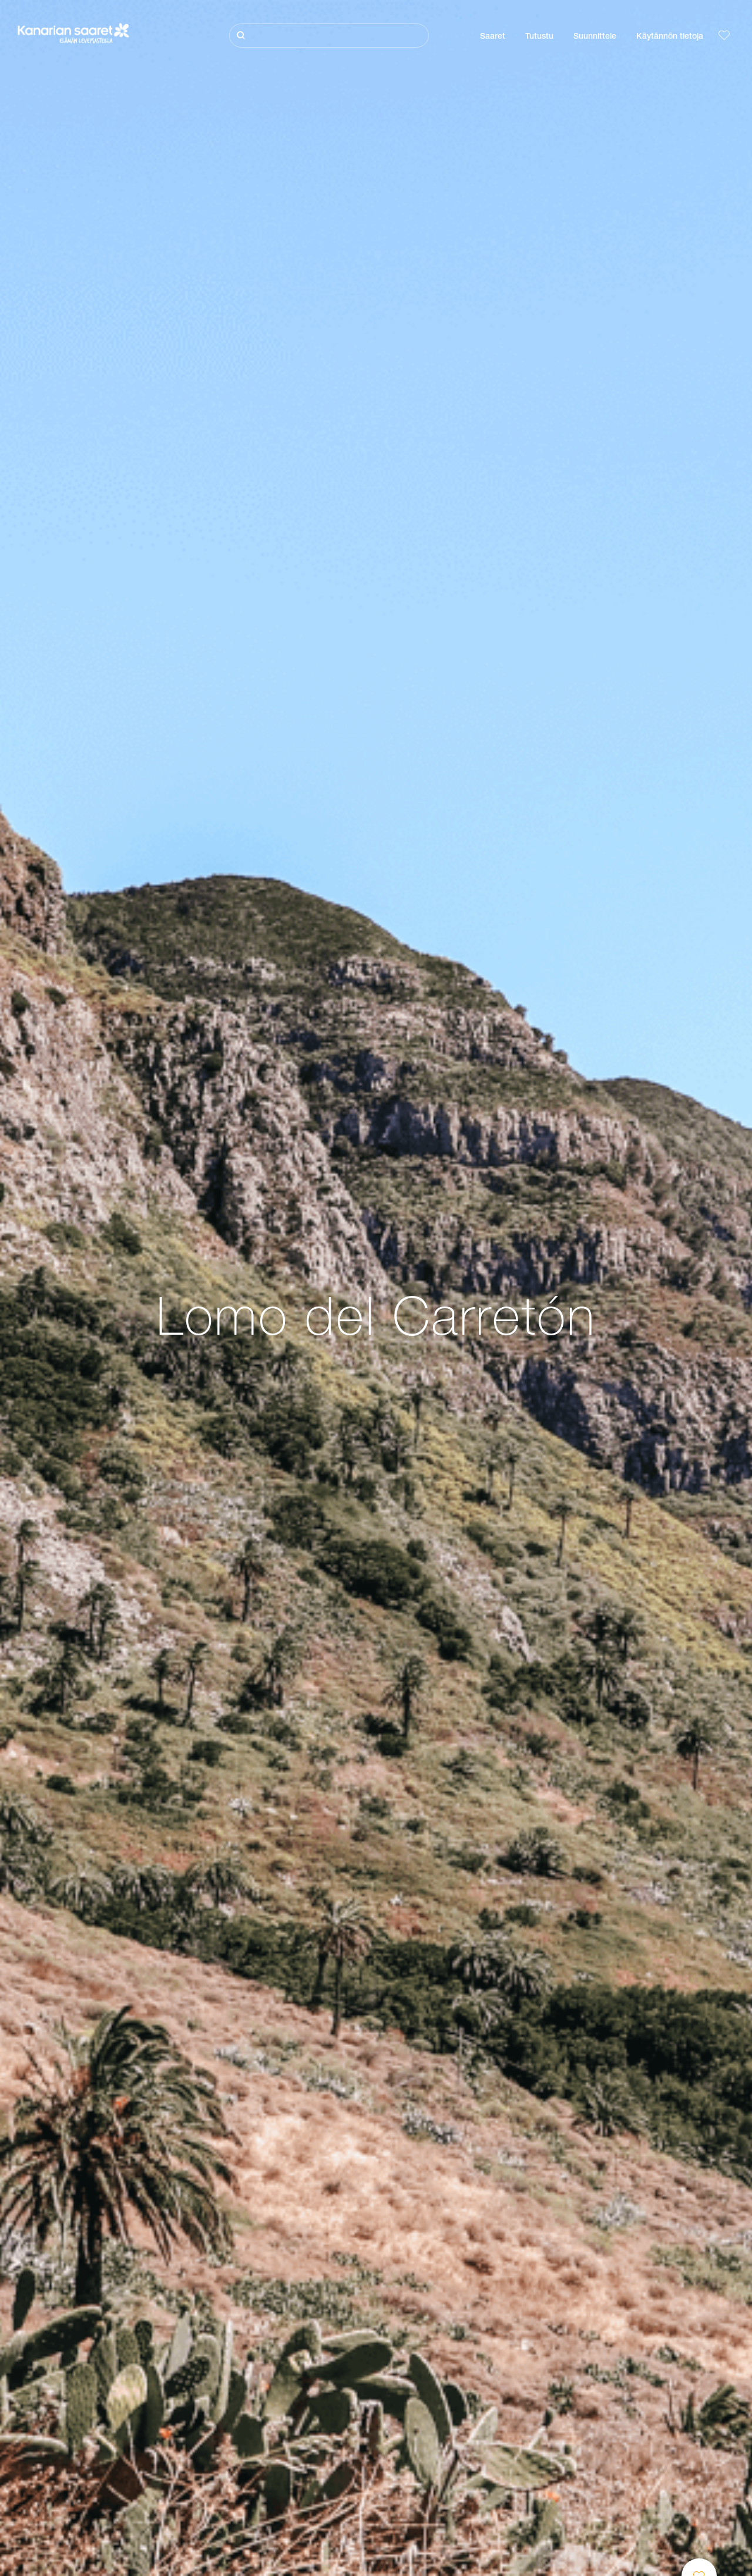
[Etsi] (329, 35)
